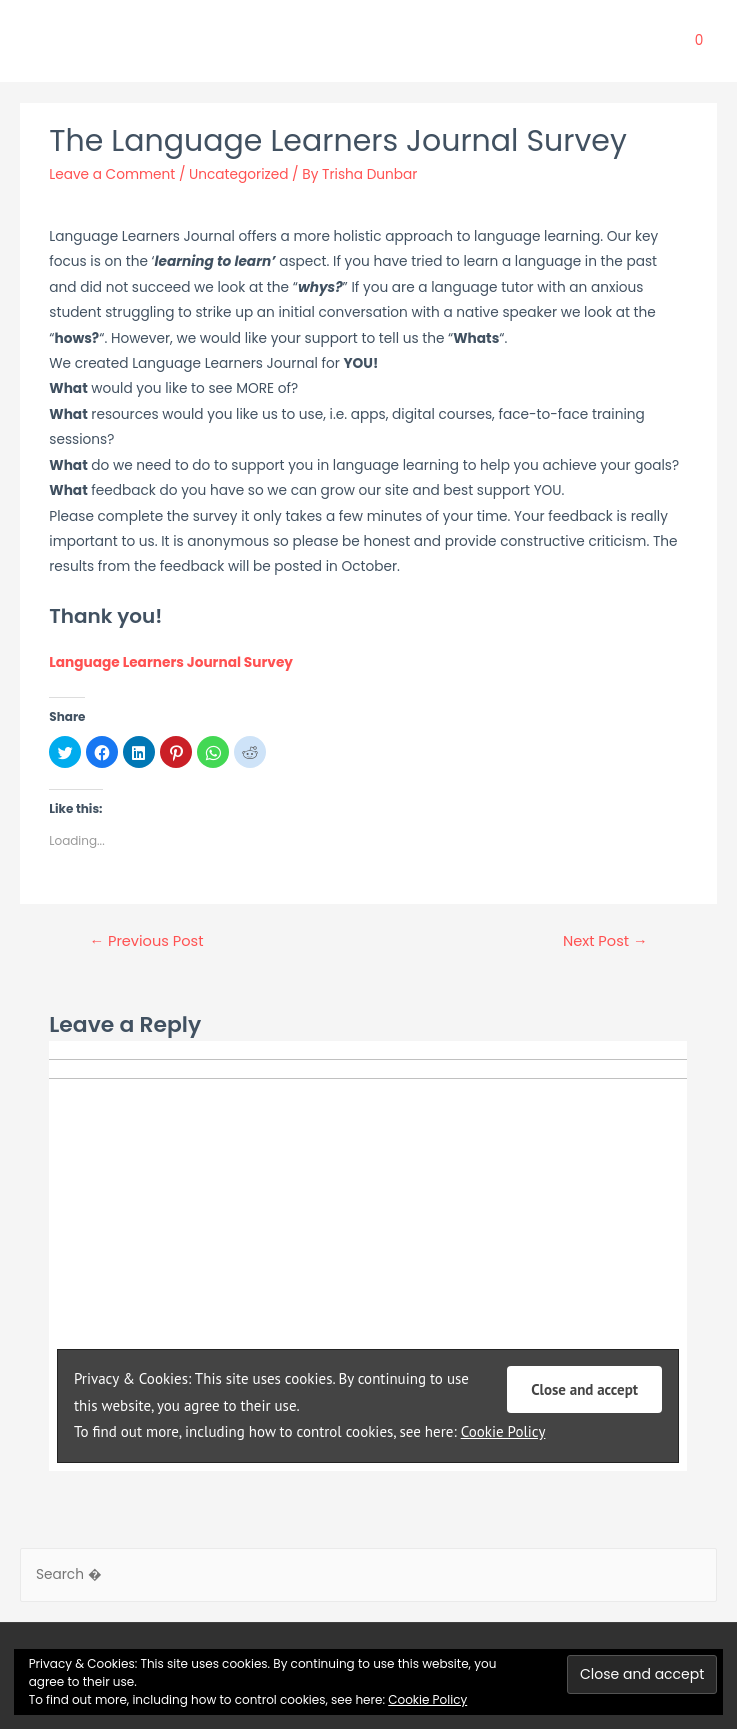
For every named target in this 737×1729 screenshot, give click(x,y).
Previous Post (146, 941)
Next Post (605, 941)
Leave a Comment (112, 174)
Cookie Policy (427, 1699)
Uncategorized (238, 174)
